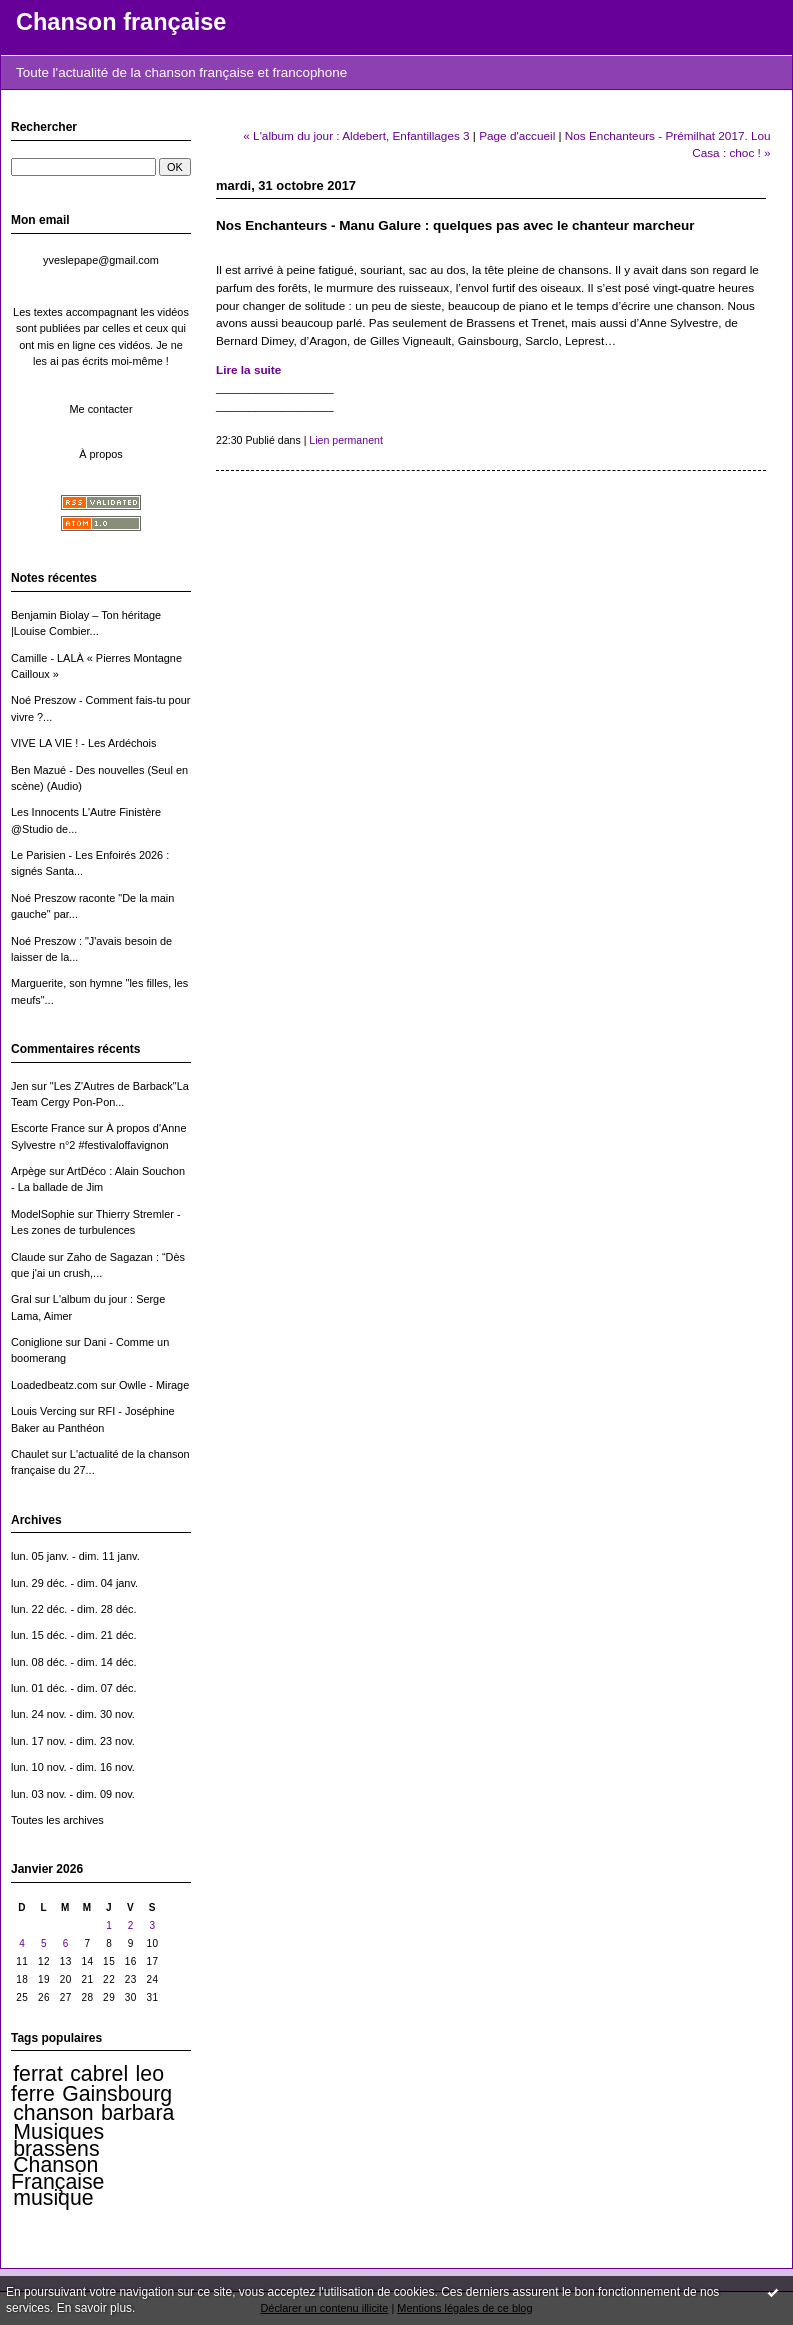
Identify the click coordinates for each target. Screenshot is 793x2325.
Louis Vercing (43, 1411)
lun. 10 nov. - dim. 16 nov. (73, 1767)
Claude (28, 1257)
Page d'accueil (517, 135)
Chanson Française (57, 2173)
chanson (53, 2113)
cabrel (99, 2074)
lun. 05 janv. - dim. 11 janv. (75, 1556)
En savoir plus (94, 2308)
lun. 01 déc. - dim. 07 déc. (74, 1688)
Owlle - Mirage (154, 1385)
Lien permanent (346, 440)
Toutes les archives (57, 1820)
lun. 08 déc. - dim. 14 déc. (74, 1662)
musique (53, 2198)
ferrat (38, 2074)
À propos (101, 454)
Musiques (58, 2132)
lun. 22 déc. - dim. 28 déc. (74, 1609)
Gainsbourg (117, 2094)
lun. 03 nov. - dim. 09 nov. (73, 1794)
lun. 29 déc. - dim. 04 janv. (74, 1583)
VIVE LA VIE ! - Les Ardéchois (84, 743)
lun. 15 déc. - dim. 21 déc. (74, 1635)
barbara (137, 2113)
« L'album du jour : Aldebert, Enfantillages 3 (356, 135)
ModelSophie (43, 1214)
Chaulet (30, 1454)
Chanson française (121, 22)
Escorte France (48, 1128)
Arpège (28, 1171)
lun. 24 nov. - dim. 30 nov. (73, 1714)
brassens (56, 2149)
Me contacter (100, 409)
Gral (21, 1299)
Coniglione (37, 1342)
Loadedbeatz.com (54, 1385)
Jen (20, 1086)
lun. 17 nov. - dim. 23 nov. (73, 1741)
